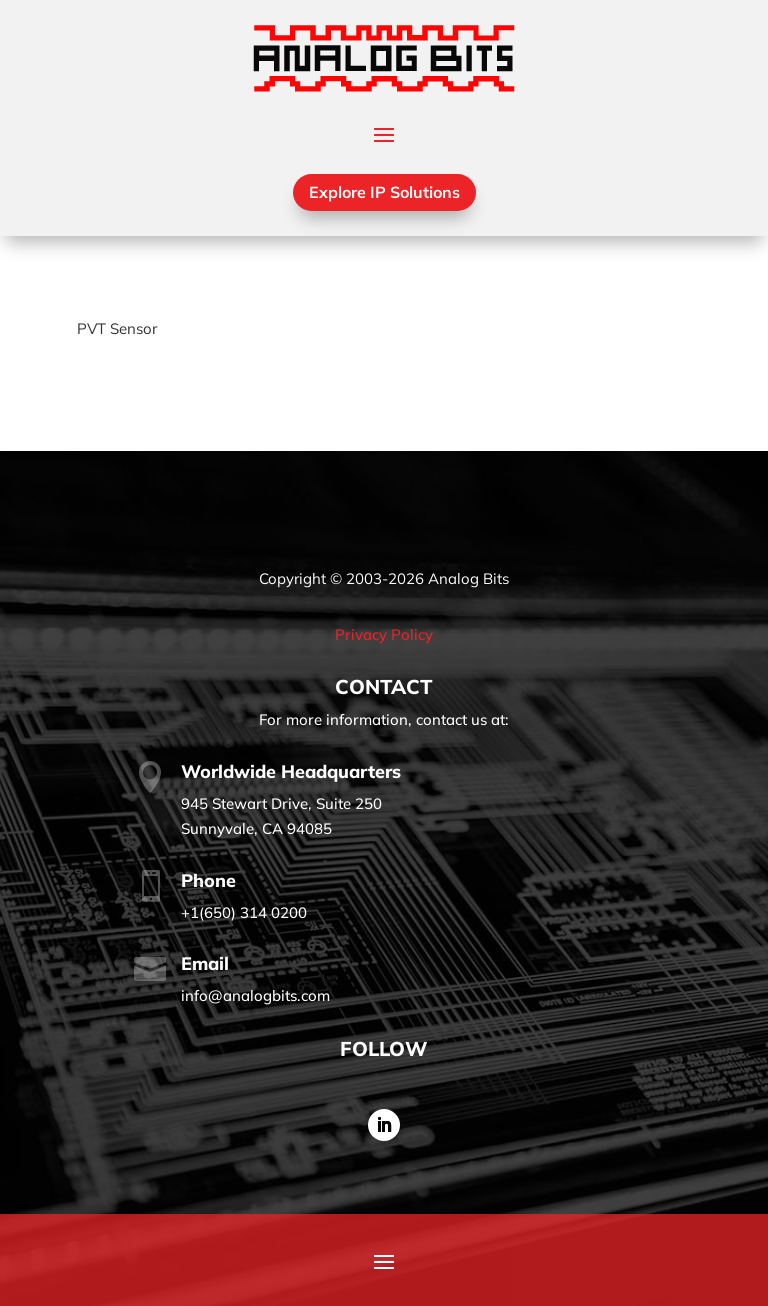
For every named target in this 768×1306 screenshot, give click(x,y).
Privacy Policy (384, 634)
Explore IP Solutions (384, 192)
